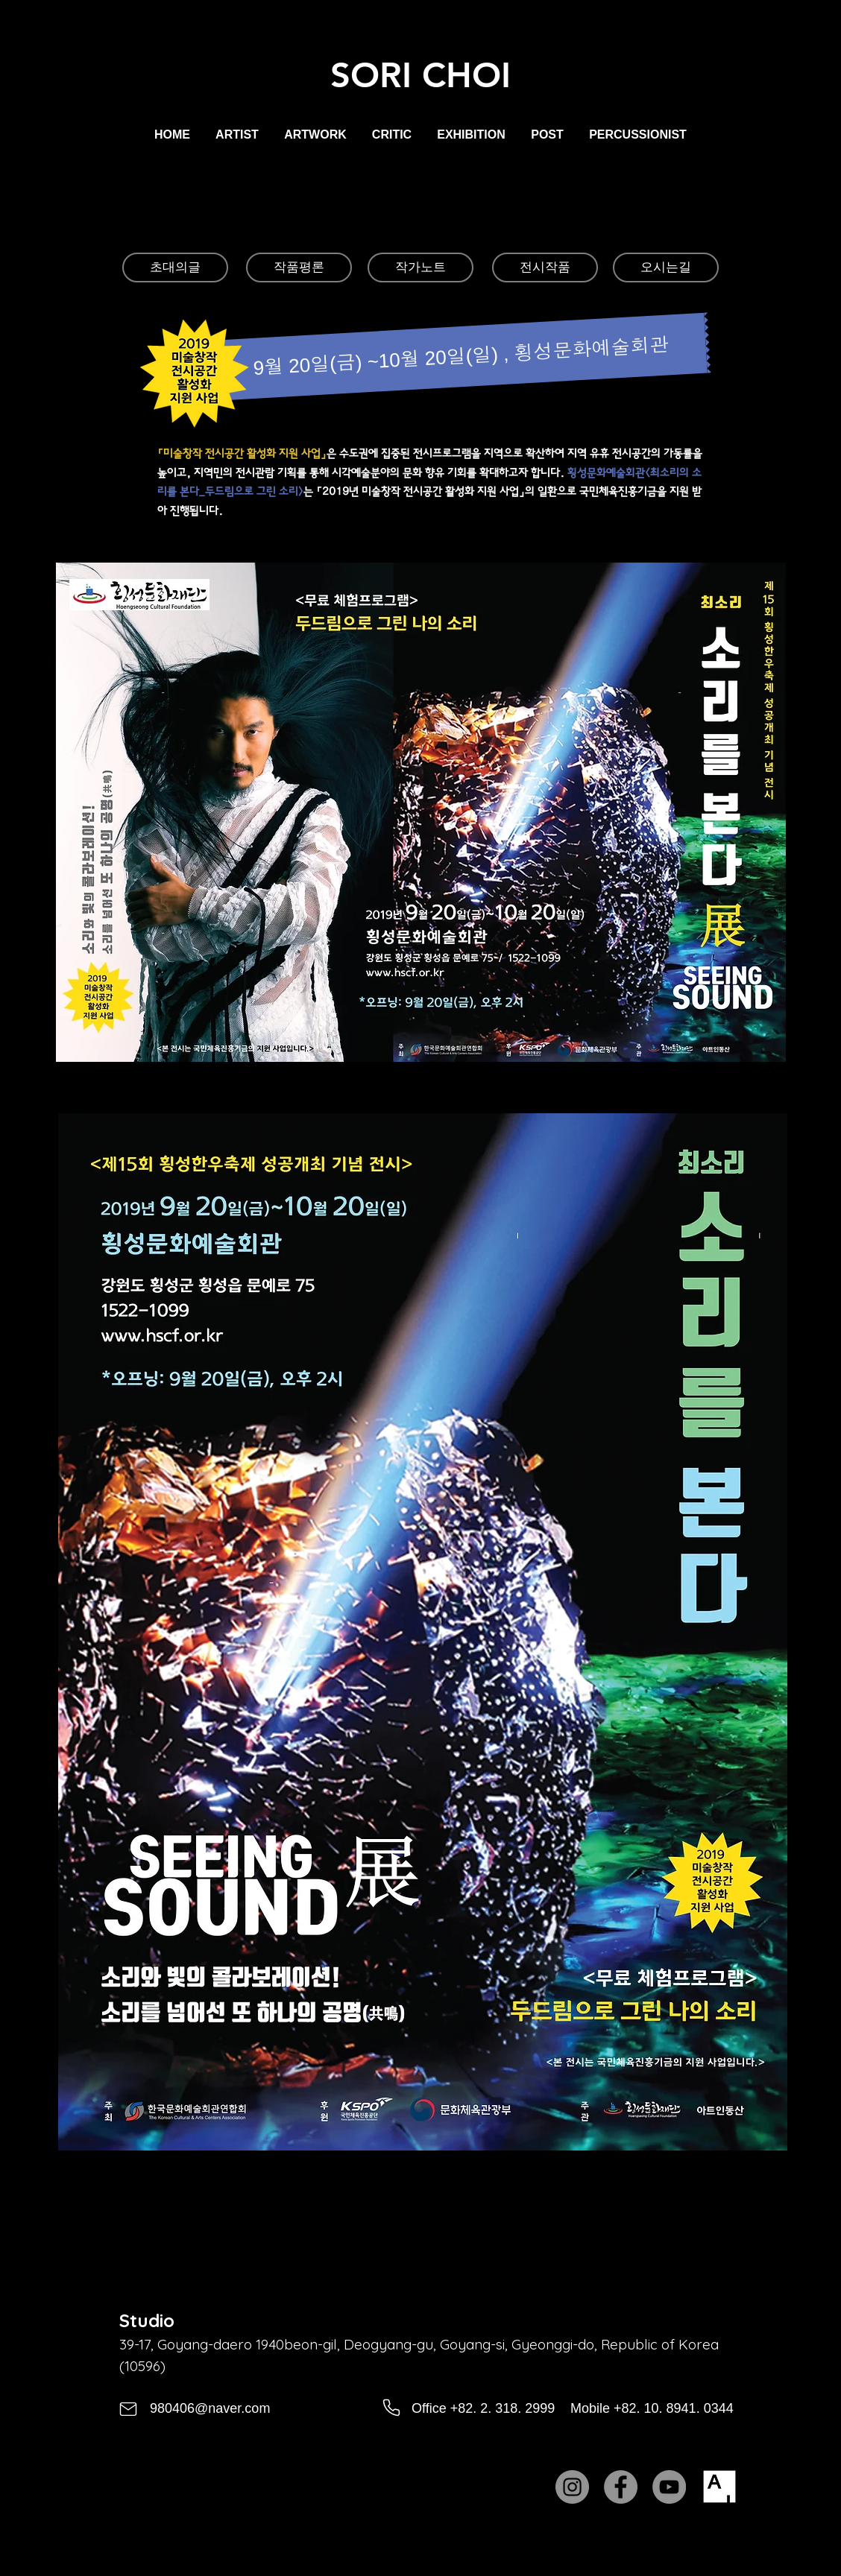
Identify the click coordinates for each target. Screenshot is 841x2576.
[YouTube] (669, 2487)
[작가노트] (420, 267)
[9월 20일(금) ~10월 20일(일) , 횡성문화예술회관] (461, 357)
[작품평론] (299, 267)
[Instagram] (572, 2487)
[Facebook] (620, 2487)
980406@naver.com (210, 2408)
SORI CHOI (420, 75)
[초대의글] (175, 267)
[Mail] (128, 2409)
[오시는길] (666, 267)
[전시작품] (545, 267)
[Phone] (391, 2408)
